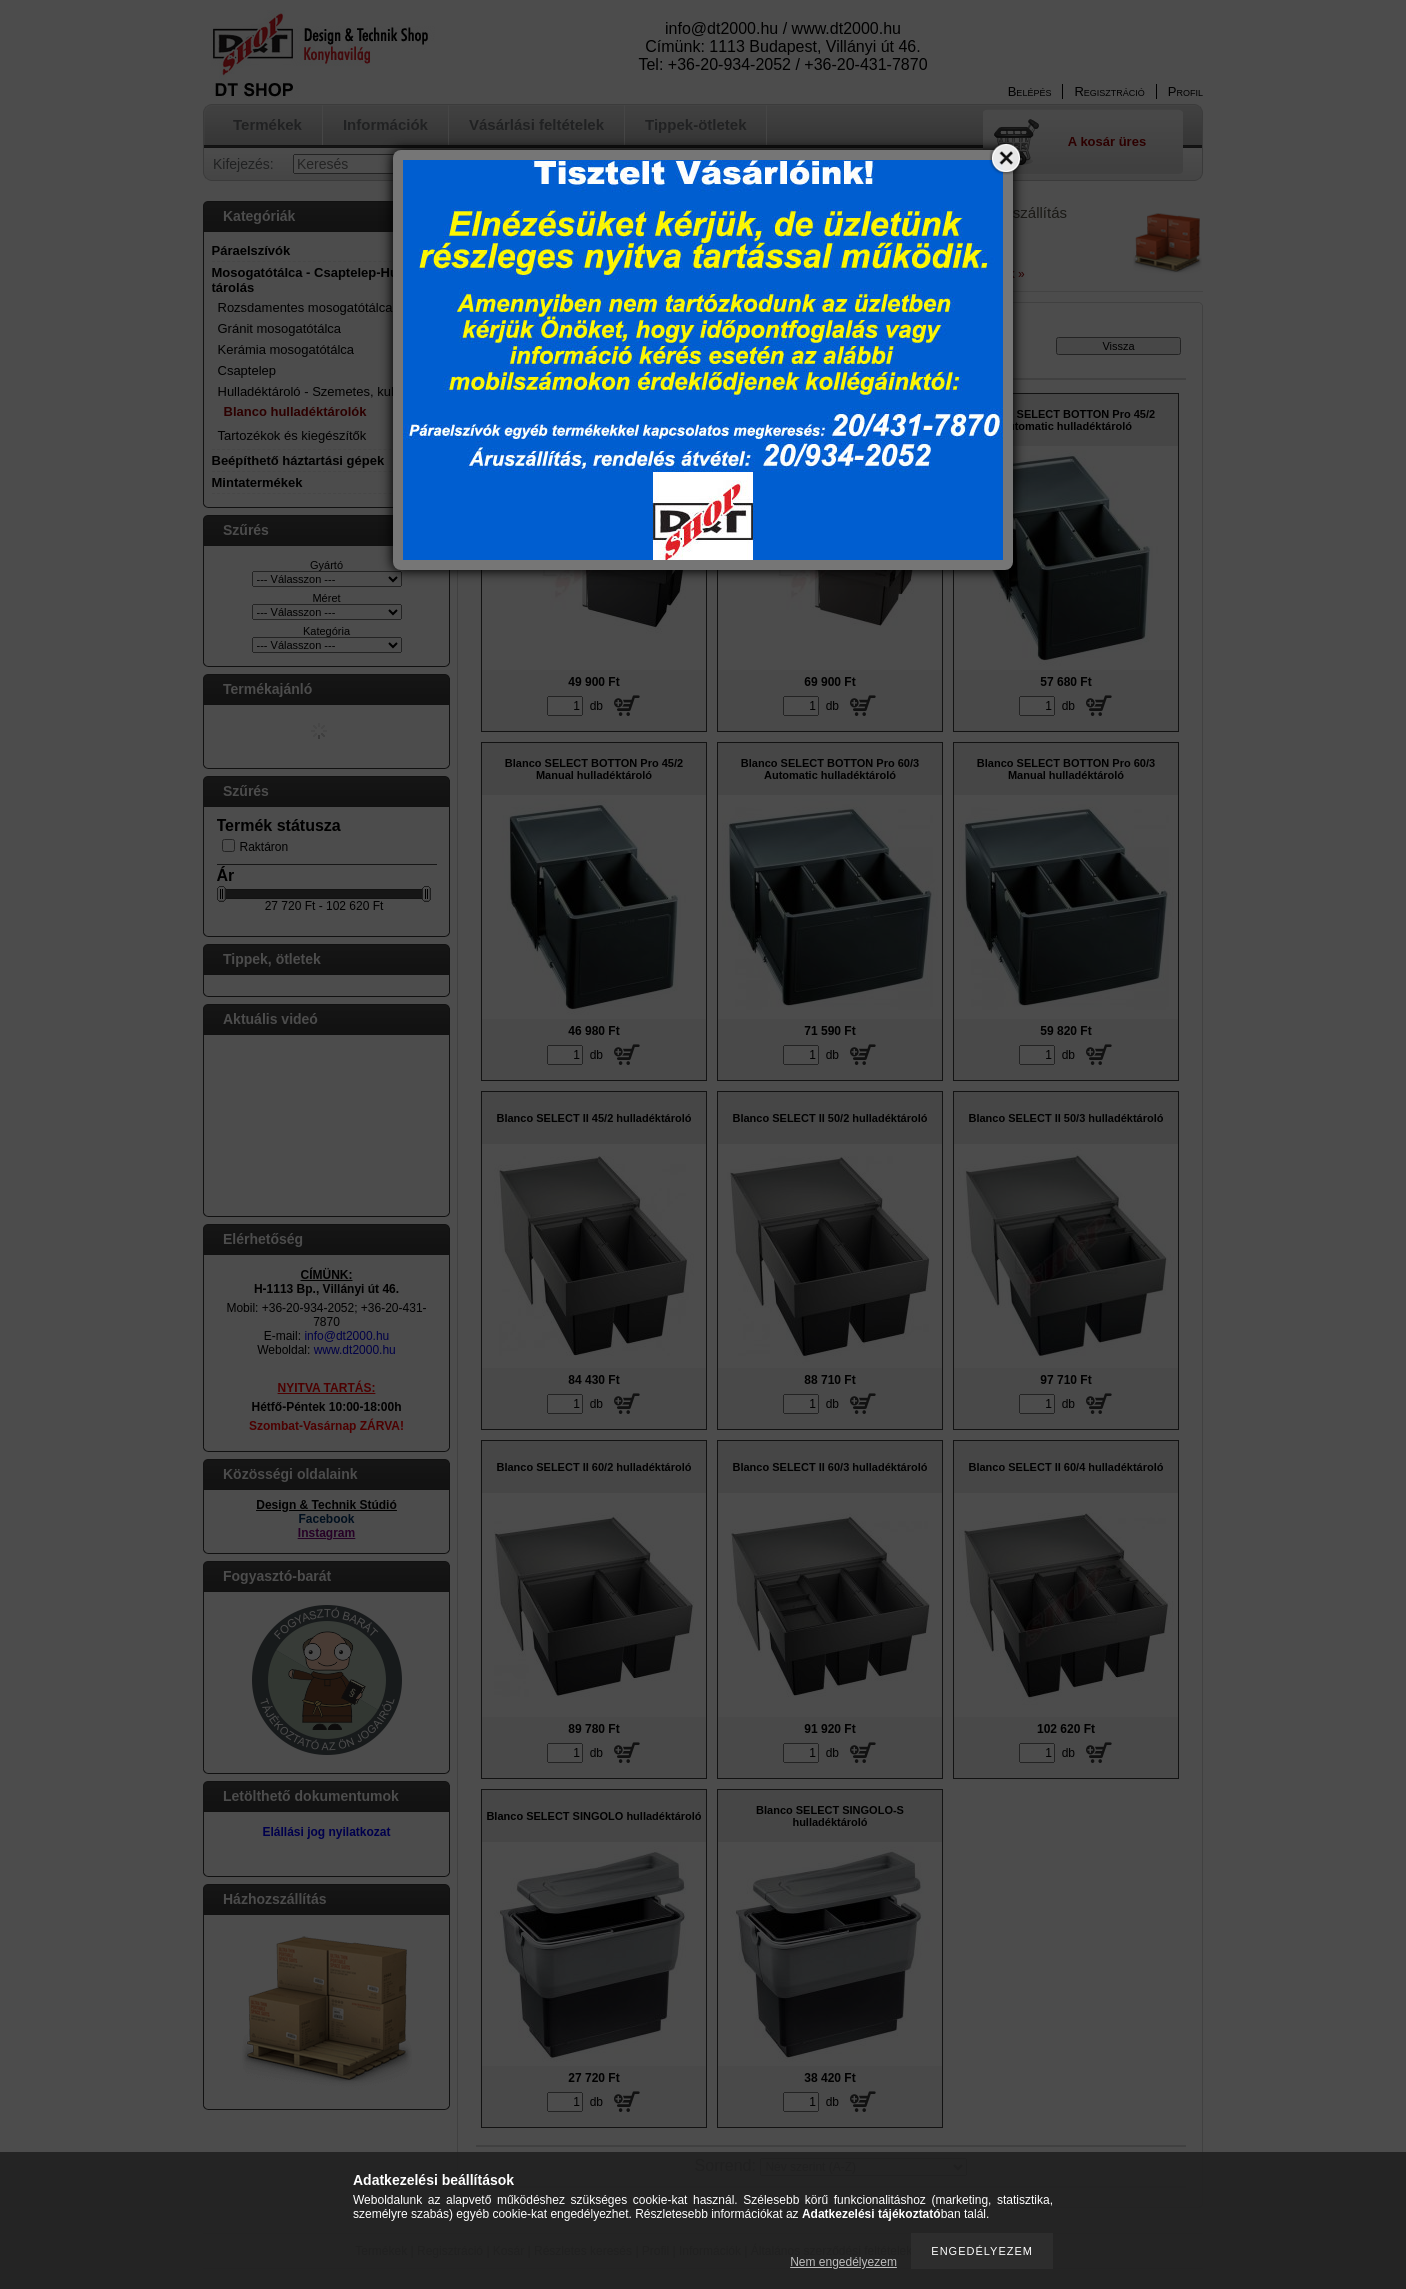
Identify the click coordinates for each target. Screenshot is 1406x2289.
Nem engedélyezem (843, 2262)
